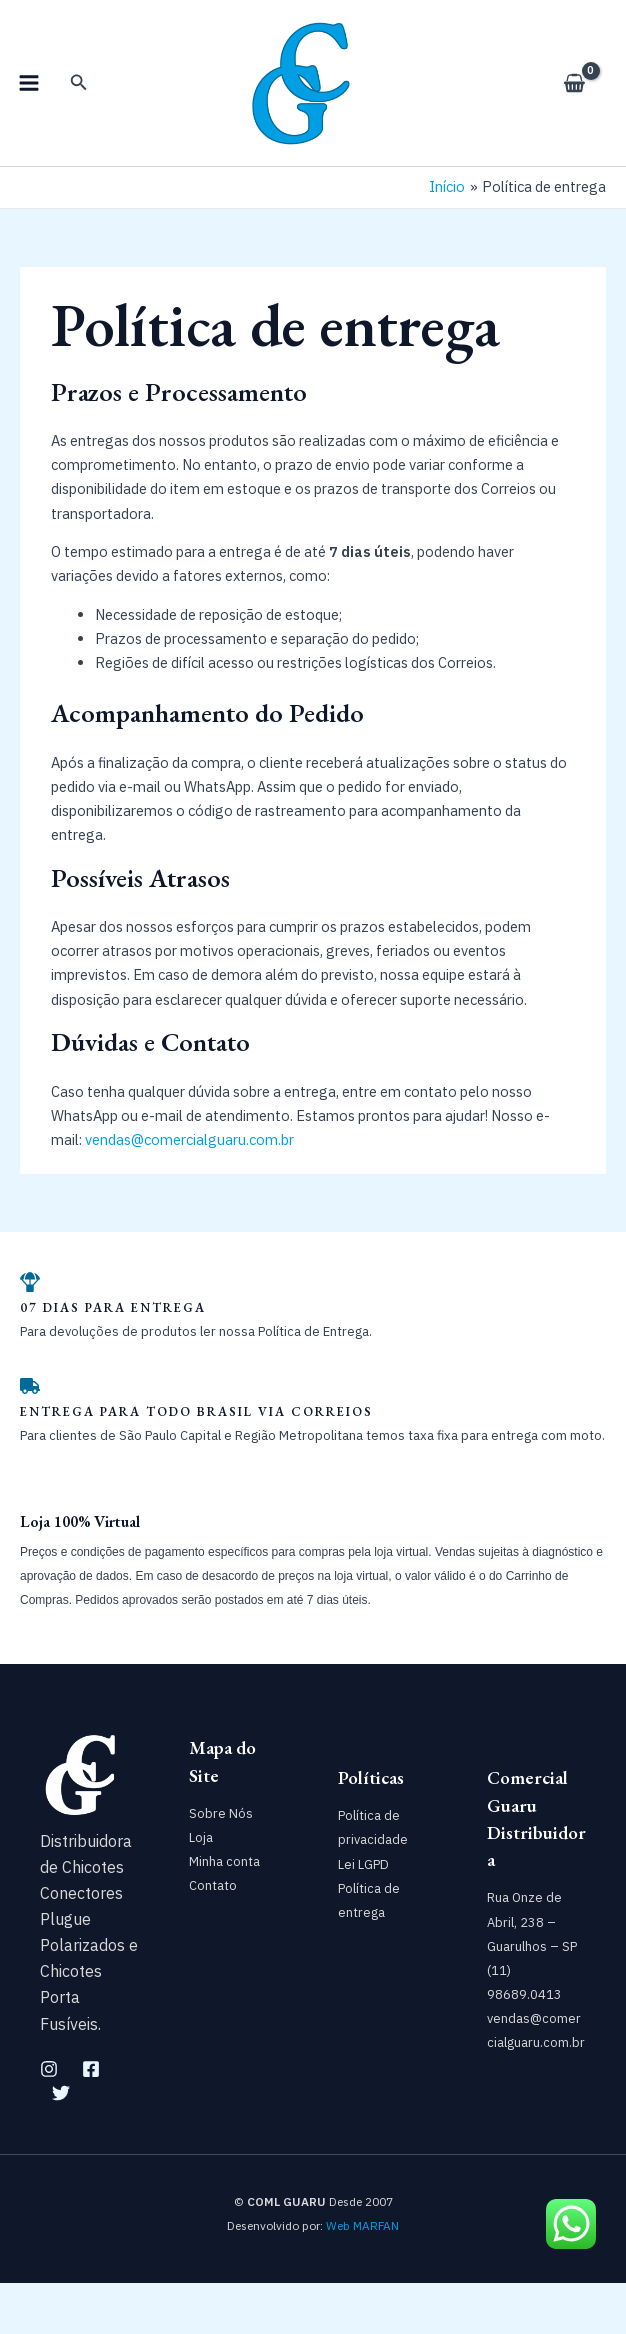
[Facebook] (91, 2120)
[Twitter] (61, 2144)
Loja (201, 1888)
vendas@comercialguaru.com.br (189, 1190)
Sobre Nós (221, 1864)
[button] (79, 109)
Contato (213, 1936)
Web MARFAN (362, 2276)
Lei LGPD (363, 1914)
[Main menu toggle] (29, 108)
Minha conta (224, 1912)
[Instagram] (49, 2120)
